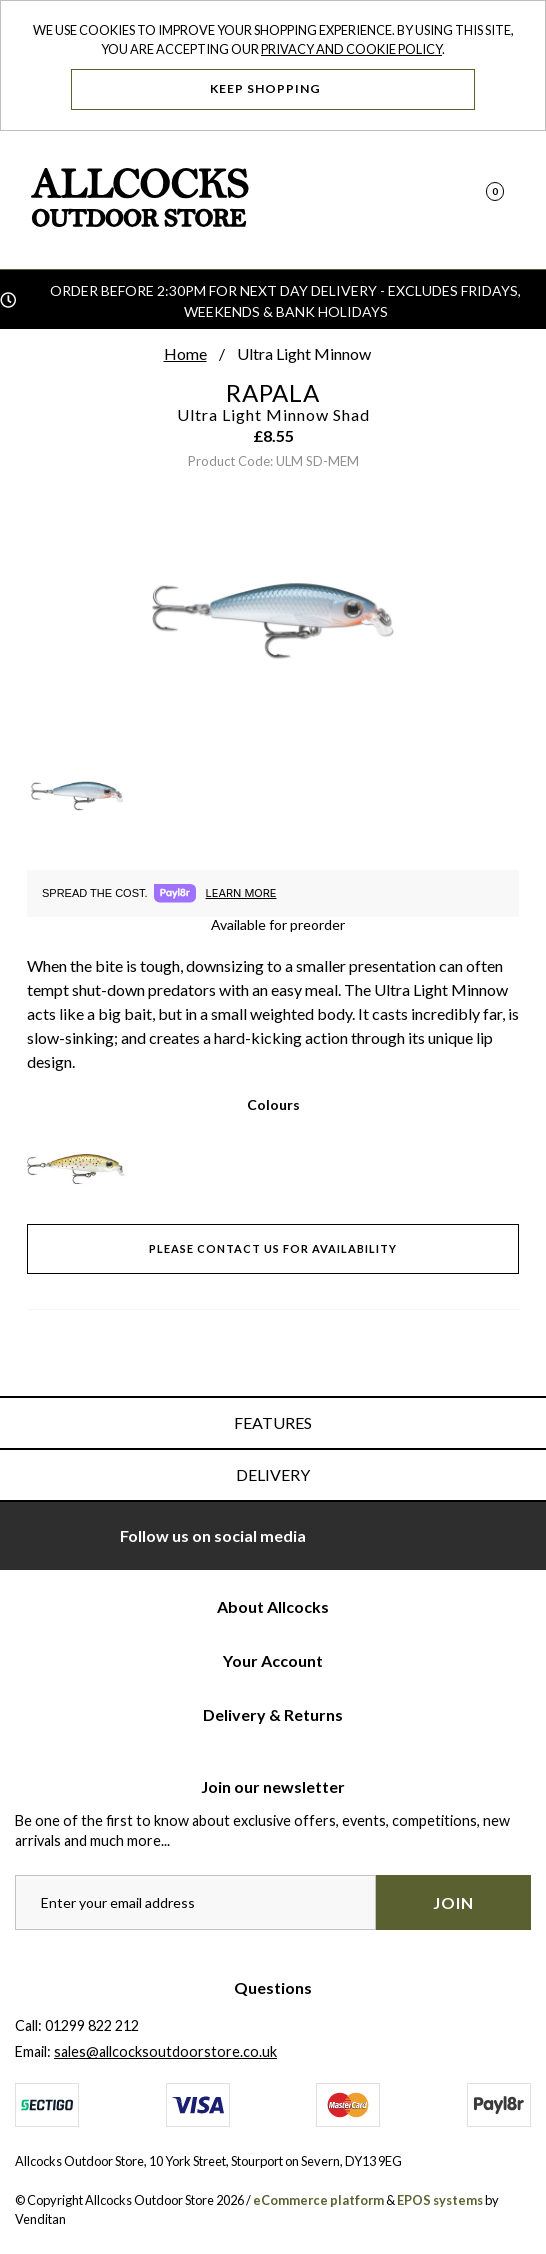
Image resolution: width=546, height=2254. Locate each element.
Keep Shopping (273, 88)
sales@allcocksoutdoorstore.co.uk (165, 2051)
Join (453, 1902)
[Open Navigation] (507, 200)
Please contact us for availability (273, 1248)
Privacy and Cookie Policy (351, 49)
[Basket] (473, 200)
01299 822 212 (92, 2025)
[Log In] (406, 200)
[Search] (439, 200)
